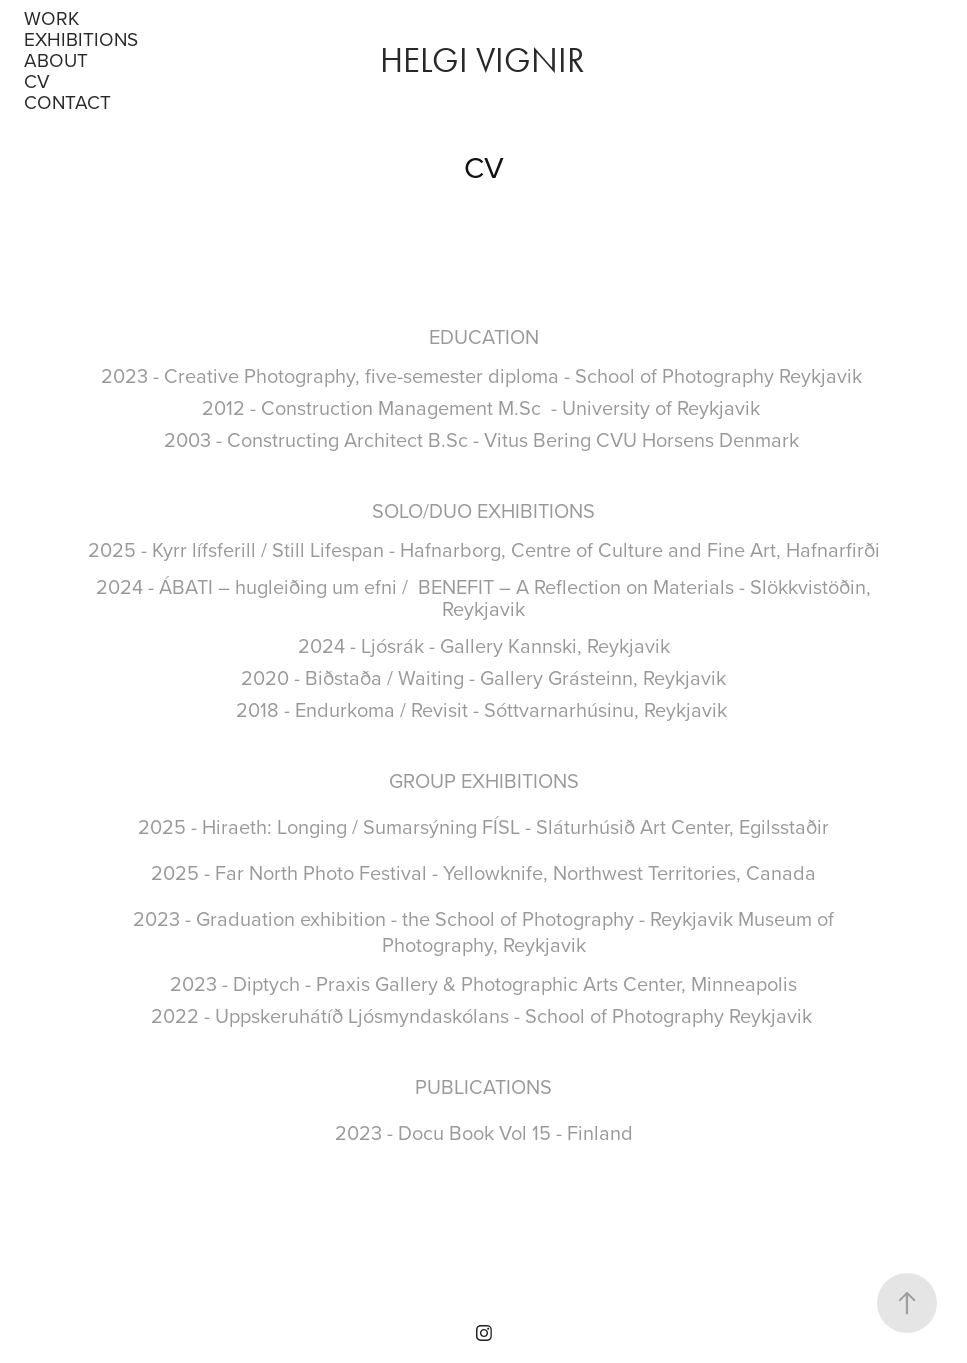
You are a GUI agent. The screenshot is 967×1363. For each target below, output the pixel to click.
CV (37, 80)
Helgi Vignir (486, 60)
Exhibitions (81, 38)
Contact (67, 101)
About (56, 59)
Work (51, 17)
